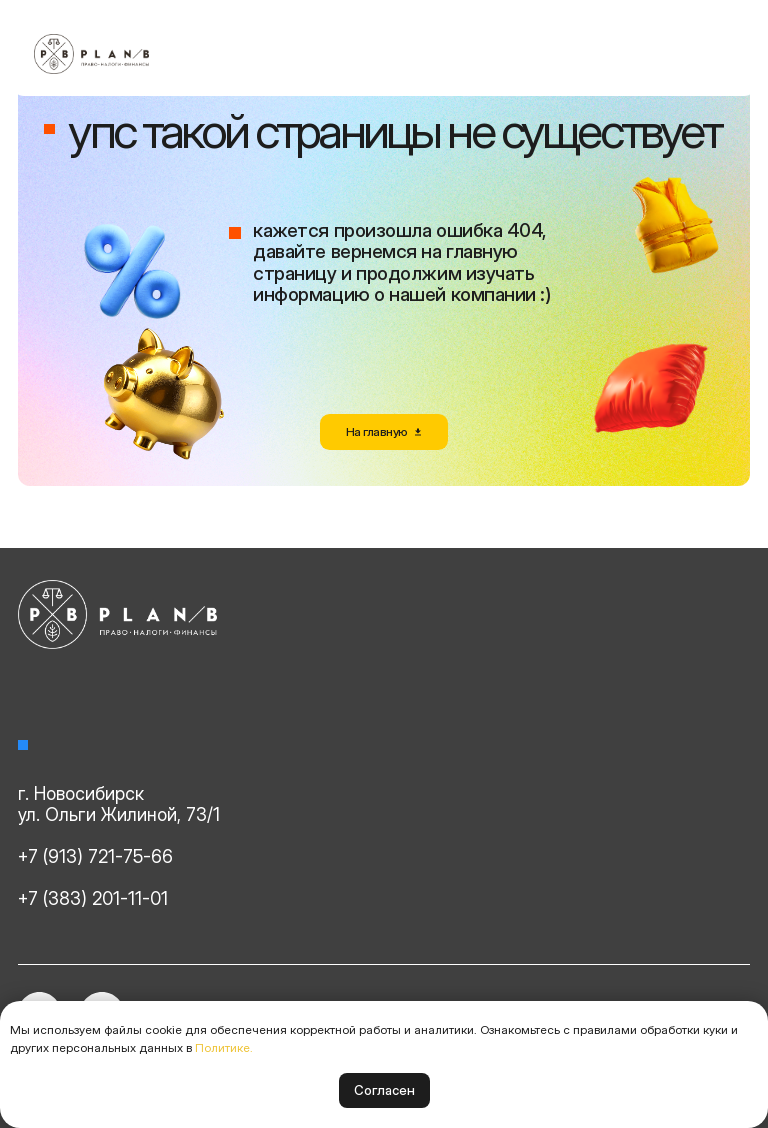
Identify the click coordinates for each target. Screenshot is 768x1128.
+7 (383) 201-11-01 (93, 898)
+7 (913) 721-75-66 (95, 856)
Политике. (224, 1047)
